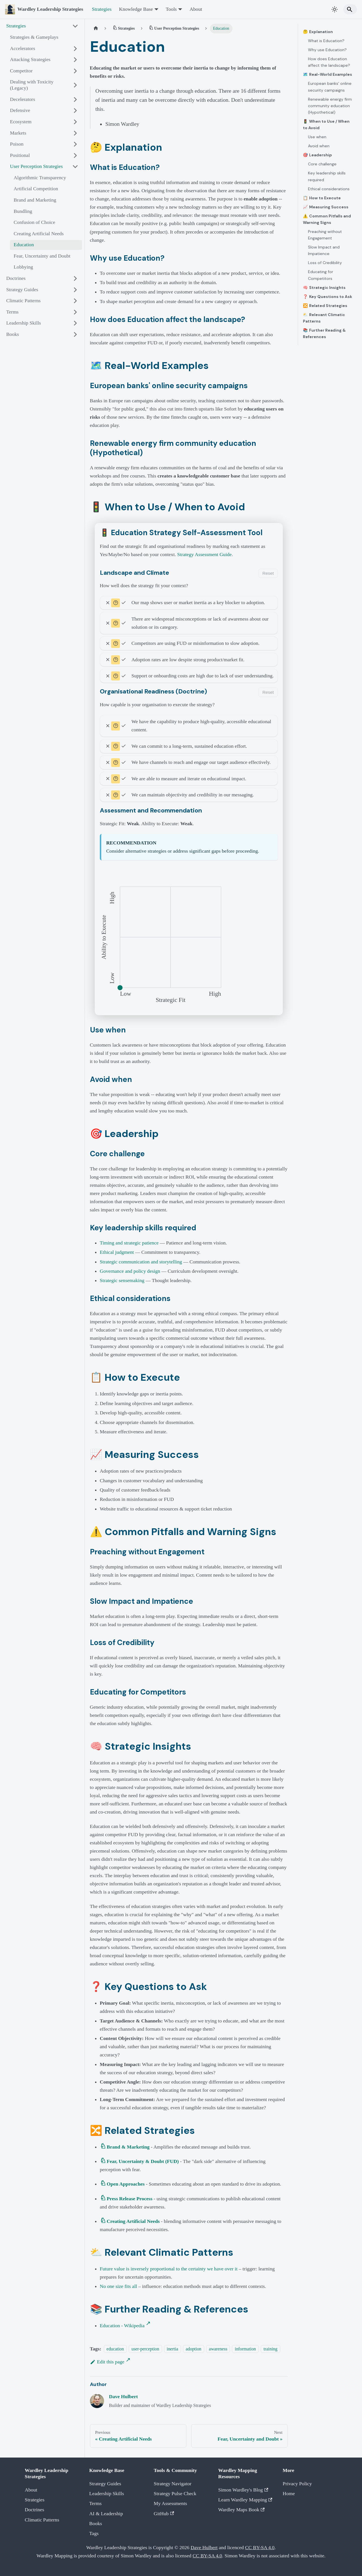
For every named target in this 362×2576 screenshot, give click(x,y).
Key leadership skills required (327, 176)
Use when (317, 136)
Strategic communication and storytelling (141, 1262)
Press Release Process (129, 2198)
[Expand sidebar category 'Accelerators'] (75, 48)
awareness (218, 2348)
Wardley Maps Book (241, 2509)
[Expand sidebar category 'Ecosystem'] (75, 122)
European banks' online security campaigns (330, 86)
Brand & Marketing (128, 2147)
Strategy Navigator (172, 2483)
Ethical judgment (117, 1252)
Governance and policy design (130, 1271)
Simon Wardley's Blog (243, 2490)
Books (95, 2523)
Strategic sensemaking (122, 1280)
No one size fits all (118, 2286)
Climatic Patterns (42, 2520)
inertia (172, 2348)
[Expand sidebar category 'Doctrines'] (75, 278)
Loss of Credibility (325, 262)
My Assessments (170, 2503)
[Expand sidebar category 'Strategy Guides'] (75, 290)
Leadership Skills (106, 2493)
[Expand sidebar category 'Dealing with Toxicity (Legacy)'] (75, 85)
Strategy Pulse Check (175, 2493)
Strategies (101, 9)
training (270, 2348)
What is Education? (326, 40)
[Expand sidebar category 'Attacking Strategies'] (75, 60)
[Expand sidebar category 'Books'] (75, 334)
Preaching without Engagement (325, 235)
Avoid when (318, 145)
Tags (94, 2533)
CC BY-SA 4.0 (260, 2547)
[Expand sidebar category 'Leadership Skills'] (75, 323)
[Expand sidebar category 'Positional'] (75, 155)
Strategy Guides (105, 2483)
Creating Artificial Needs (133, 2221)
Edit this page (107, 2362)
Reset (268, 573)
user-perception (145, 2348)
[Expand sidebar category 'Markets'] (75, 133)
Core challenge (322, 164)
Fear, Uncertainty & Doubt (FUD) (143, 2161)
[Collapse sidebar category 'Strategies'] (75, 26)
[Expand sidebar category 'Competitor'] (75, 71)
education (115, 2348)
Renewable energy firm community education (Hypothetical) (330, 106)
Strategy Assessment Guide (204, 554)
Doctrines (34, 2509)
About (196, 9)
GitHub (164, 2513)
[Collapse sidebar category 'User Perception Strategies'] (75, 167)
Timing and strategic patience (129, 1243)
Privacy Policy (297, 2483)
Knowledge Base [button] (136, 9)
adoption (193, 2348)
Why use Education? (327, 49)
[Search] (350, 9)
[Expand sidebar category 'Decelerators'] (75, 99)
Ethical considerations (329, 188)
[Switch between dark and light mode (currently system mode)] (335, 9)
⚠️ (327, 219)
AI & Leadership (106, 2513)
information (245, 2348)
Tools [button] (171, 9)
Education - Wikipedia (122, 2325)
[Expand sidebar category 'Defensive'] (75, 111)
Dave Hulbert (123, 2396)
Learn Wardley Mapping (245, 2499)
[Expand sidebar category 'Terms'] (75, 312)
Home (289, 2493)
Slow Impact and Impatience (324, 250)
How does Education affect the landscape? (329, 62)
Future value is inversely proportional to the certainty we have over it (169, 2269)
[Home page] (96, 28)
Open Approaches (126, 2184)
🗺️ (327, 74)
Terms (95, 2503)
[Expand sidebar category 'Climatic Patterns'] (75, 301)
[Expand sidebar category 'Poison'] (75, 144)
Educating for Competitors (320, 275)
